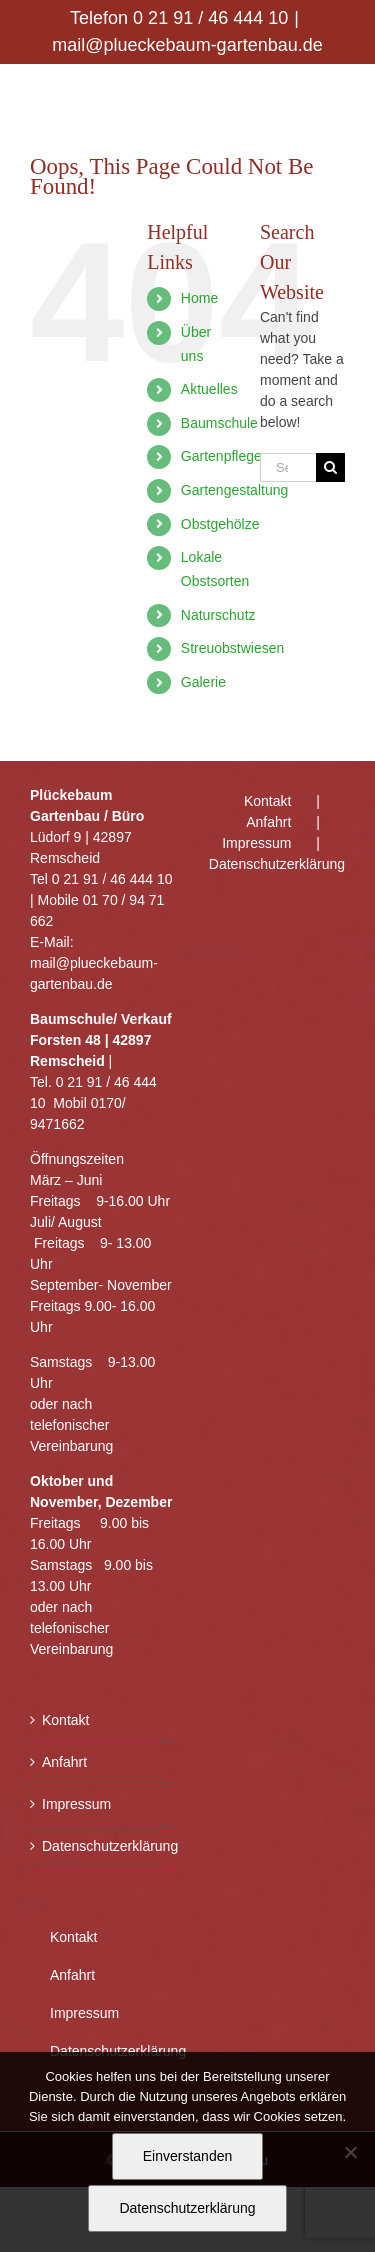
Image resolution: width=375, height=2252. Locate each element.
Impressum (76, 1804)
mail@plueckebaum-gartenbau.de (187, 45)
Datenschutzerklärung (102, 1846)
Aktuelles (209, 389)
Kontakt (65, 1720)
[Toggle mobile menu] (334, 95)
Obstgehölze (220, 524)
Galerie (203, 682)
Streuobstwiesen (233, 648)
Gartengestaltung (234, 490)
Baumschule (219, 423)
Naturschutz (218, 615)
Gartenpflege (221, 456)
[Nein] (350, 2152)
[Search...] (288, 467)
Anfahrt (64, 1762)
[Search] (330, 467)
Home (199, 298)
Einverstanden (188, 2156)
